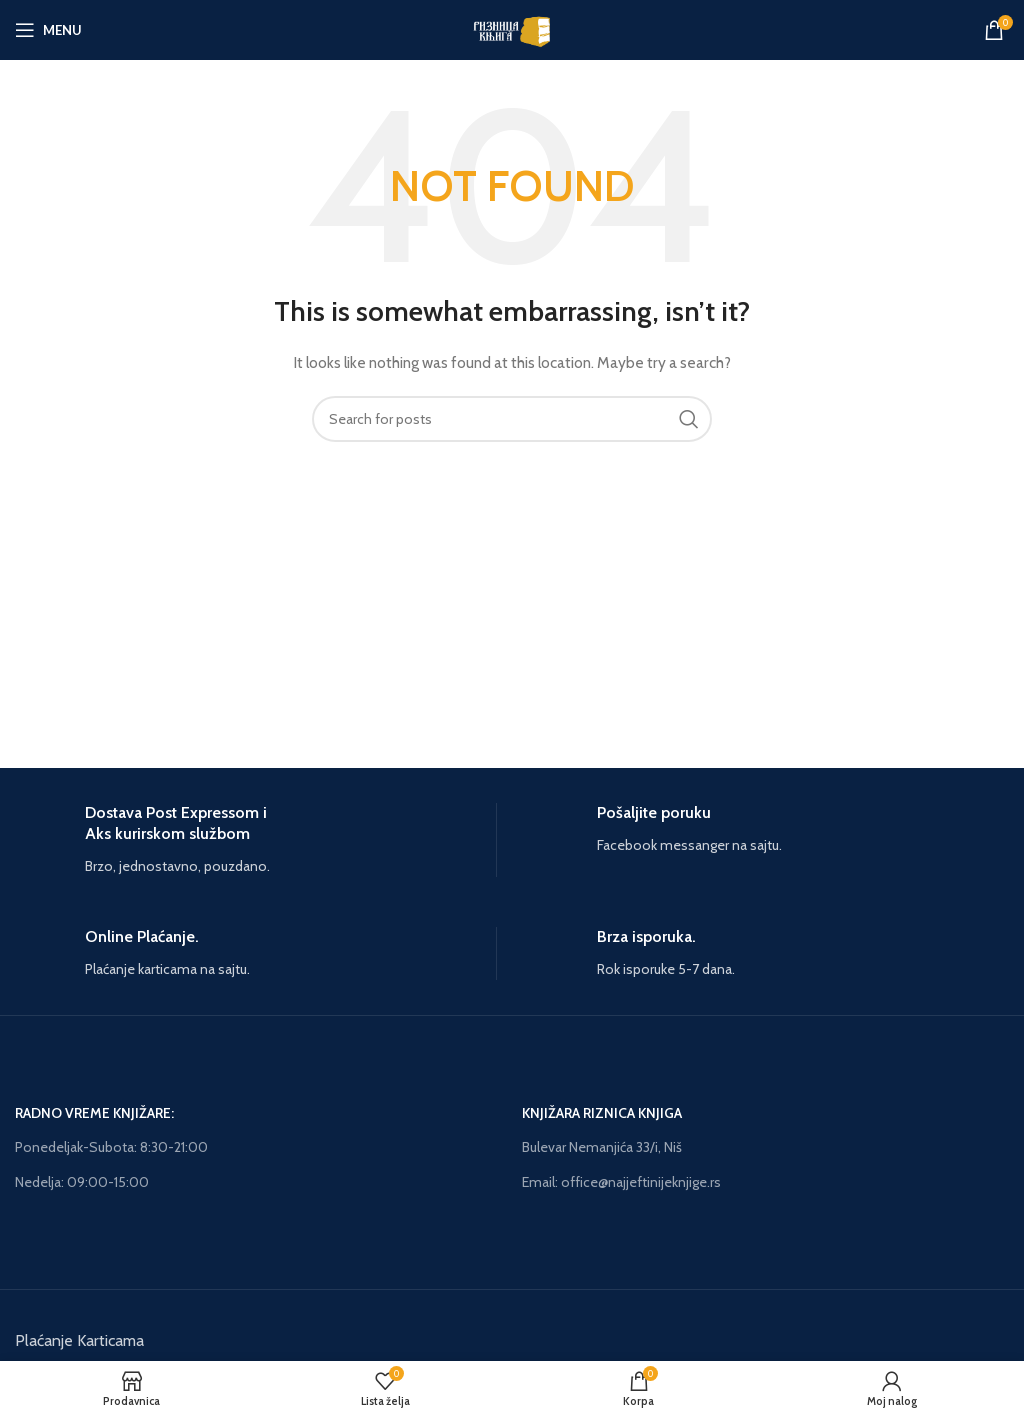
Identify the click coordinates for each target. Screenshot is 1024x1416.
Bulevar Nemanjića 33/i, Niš (602, 1147)
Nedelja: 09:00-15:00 (82, 1182)
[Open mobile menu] (48, 30)
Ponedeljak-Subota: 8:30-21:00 (111, 1147)
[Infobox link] (255, 840)
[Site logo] (511, 28)
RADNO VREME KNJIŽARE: (94, 1113)
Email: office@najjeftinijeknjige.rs (621, 1182)
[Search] (512, 419)
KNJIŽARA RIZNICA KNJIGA (602, 1113)
